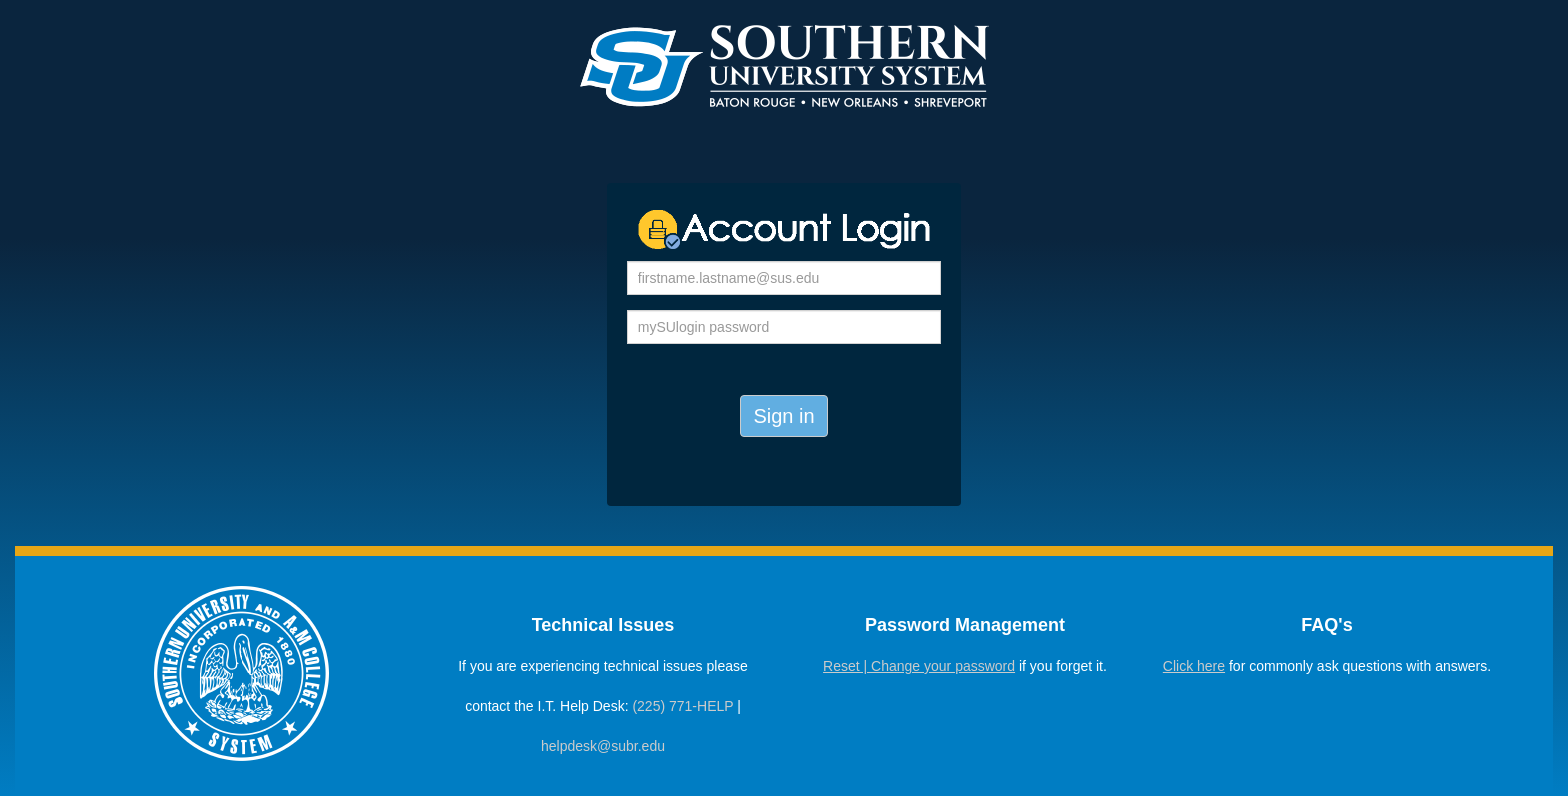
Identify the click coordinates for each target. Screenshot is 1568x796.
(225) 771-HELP (682, 706)
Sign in (783, 416)
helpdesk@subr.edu (603, 746)
